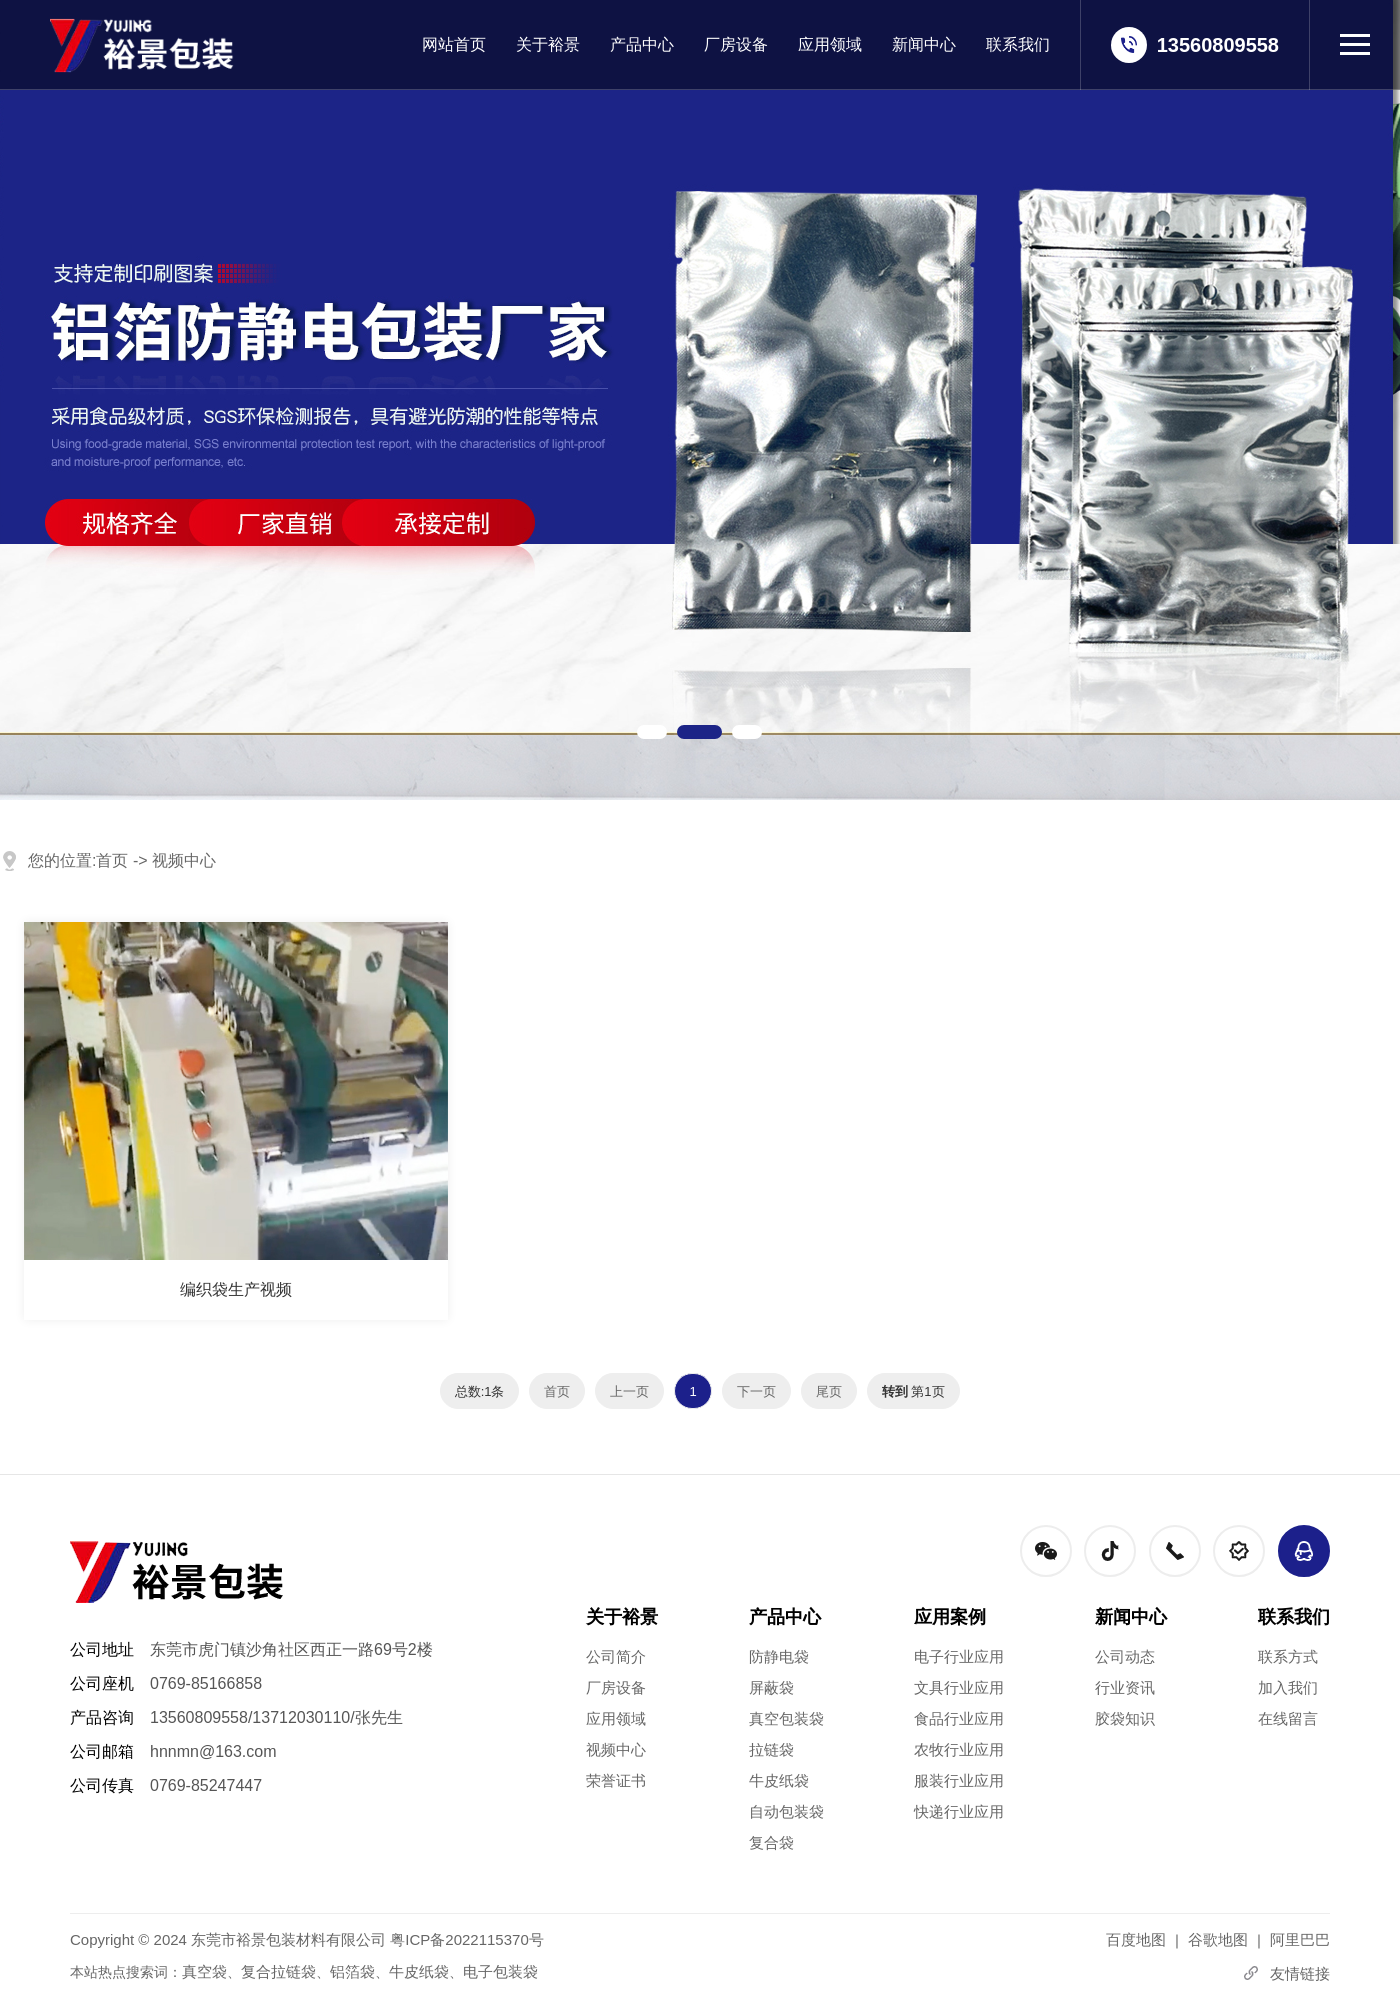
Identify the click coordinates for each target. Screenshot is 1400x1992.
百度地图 (1136, 1939)
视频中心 (184, 860)
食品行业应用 (959, 1718)
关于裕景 (548, 44)
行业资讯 (1125, 1687)
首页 (112, 860)
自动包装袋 (786, 1811)
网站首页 (454, 44)
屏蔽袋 (771, 1687)
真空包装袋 (786, 1718)
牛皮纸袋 (779, 1780)
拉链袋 (771, 1749)
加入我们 (1288, 1687)
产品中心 (642, 44)
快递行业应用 (959, 1811)
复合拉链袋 (278, 1971)
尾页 (829, 1391)
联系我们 (1018, 44)
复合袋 (771, 1842)
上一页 (629, 1391)
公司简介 (616, 1656)
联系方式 (1288, 1656)
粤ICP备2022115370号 (466, 1939)
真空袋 (204, 1971)
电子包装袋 (500, 1971)
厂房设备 (736, 44)
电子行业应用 (959, 1656)
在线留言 (1288, 1718)
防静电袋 (779, 1656)
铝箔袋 (352, 1971)
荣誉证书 (616, 1780)
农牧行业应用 (959, 1749)
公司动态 (1125, 1656)
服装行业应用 (959, 1780)
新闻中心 (924, 44)
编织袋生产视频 (236, 1289)
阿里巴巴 (1300, 1939)
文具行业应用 (959, 1687)
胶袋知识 (1125, 1718)
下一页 (756, 1391)
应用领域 (830, 44)
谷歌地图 (1218, 1939)
